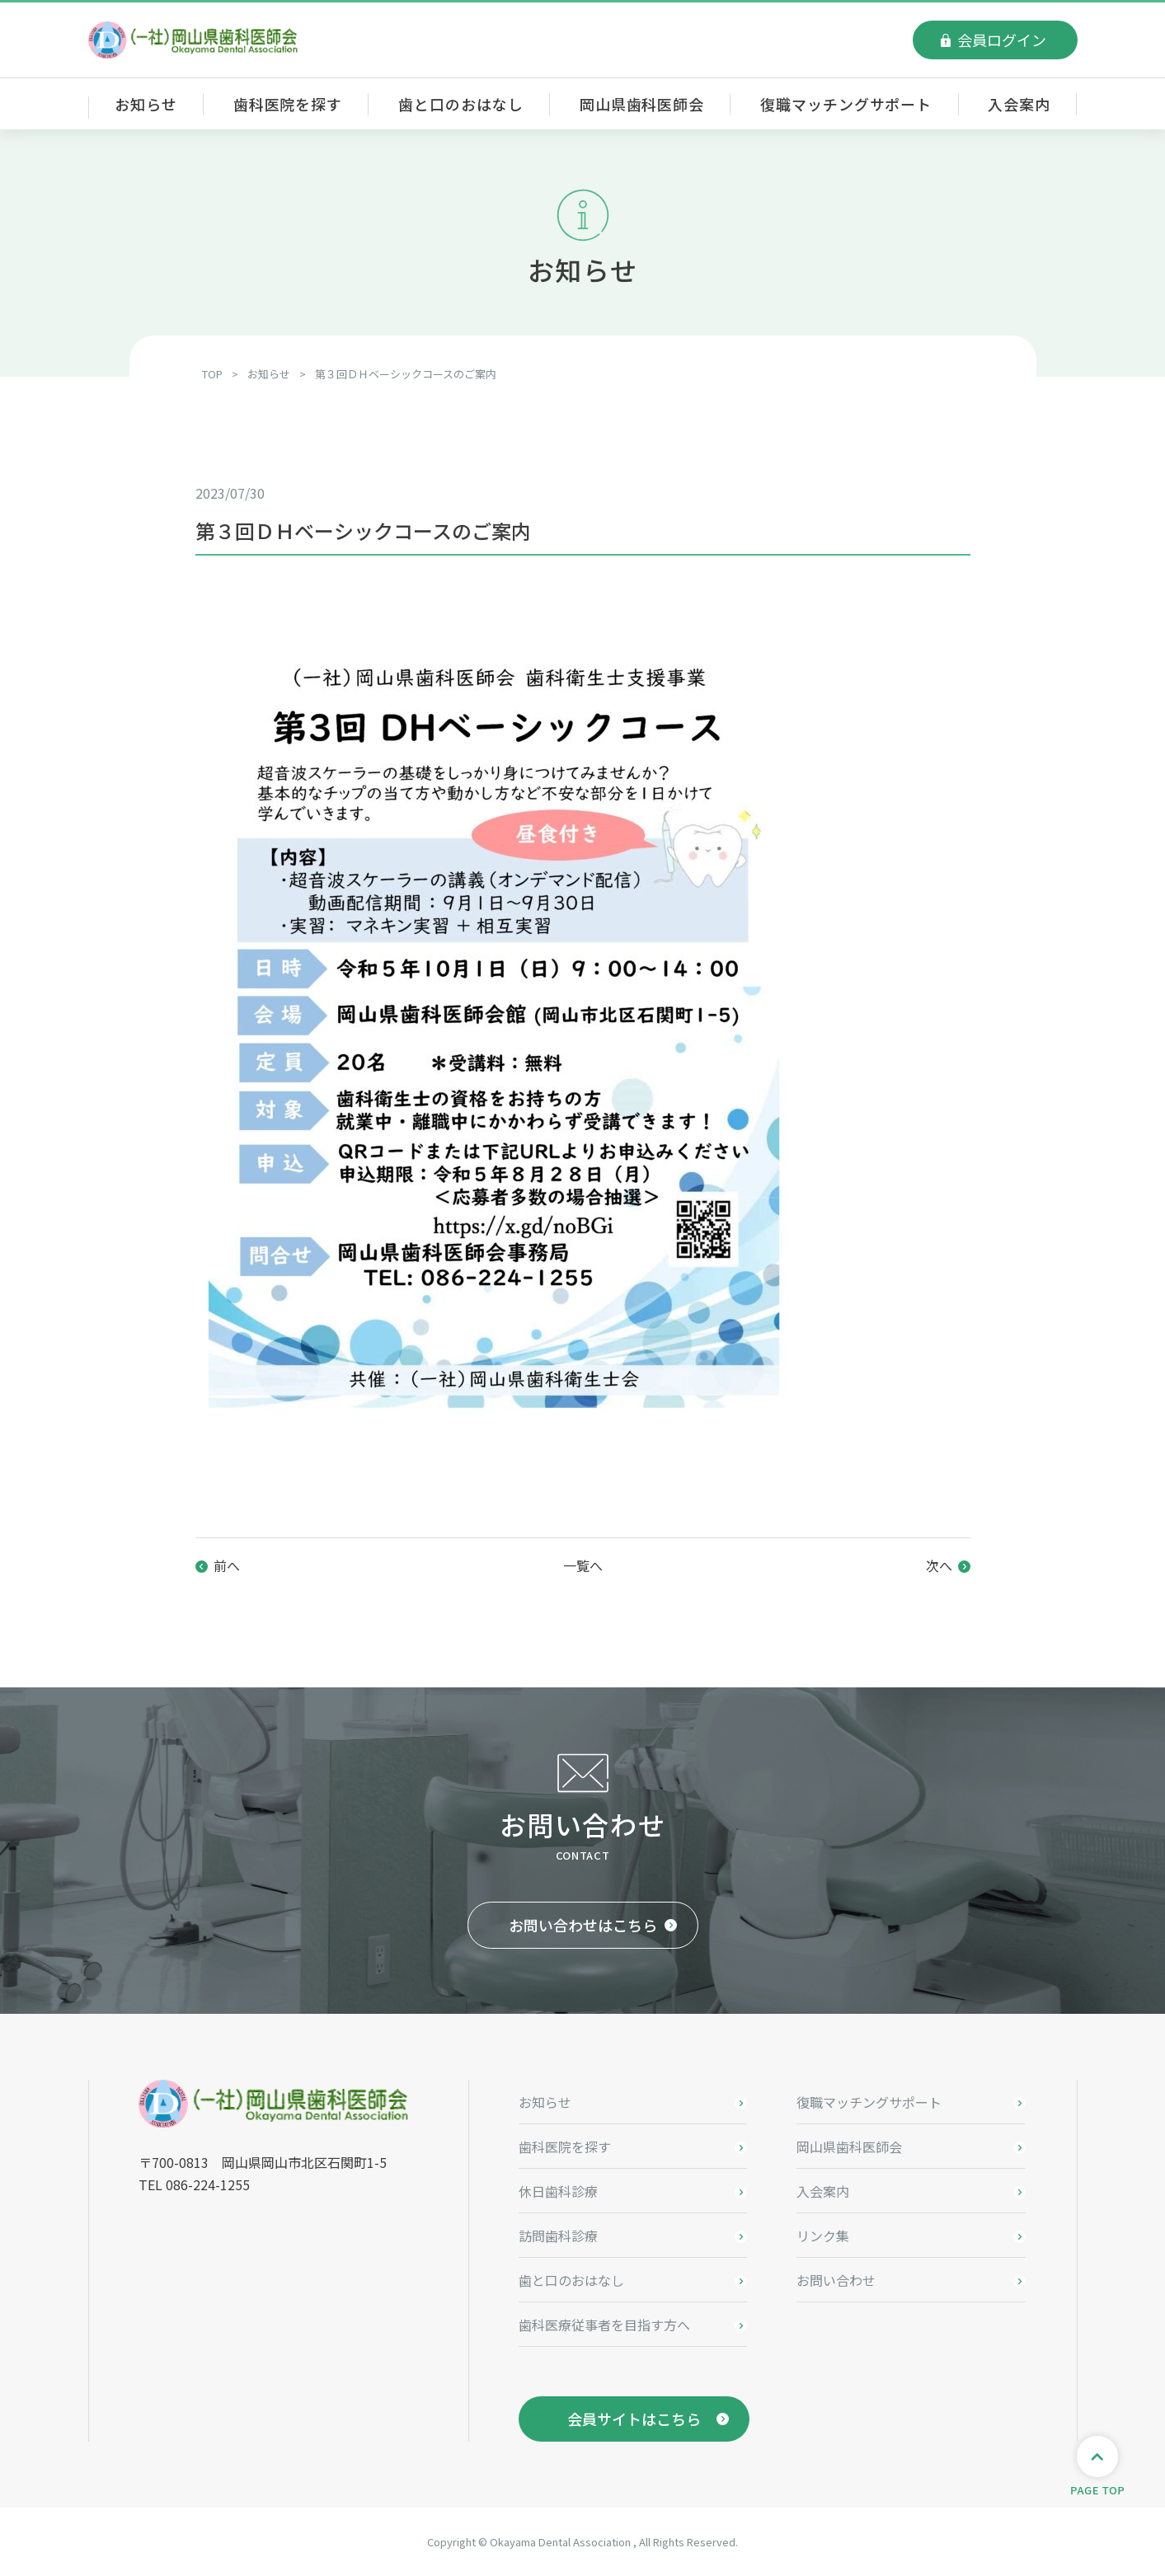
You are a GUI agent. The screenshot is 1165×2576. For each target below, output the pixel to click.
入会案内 (1019, 104)
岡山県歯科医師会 (642, 104)
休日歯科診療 (558, 2191)
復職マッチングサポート (846, 104)
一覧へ (583, 1565)
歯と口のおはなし (460, 104)
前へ (227, 1565)
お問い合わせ (836, 2280)
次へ (939, 1565)
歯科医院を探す (287, 104)
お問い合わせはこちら (583, 1925)
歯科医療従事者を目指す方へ (604, 2324)
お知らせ (146, 104)
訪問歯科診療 (558, 2235)
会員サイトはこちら (634, 2418)
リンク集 (822, 2235)
